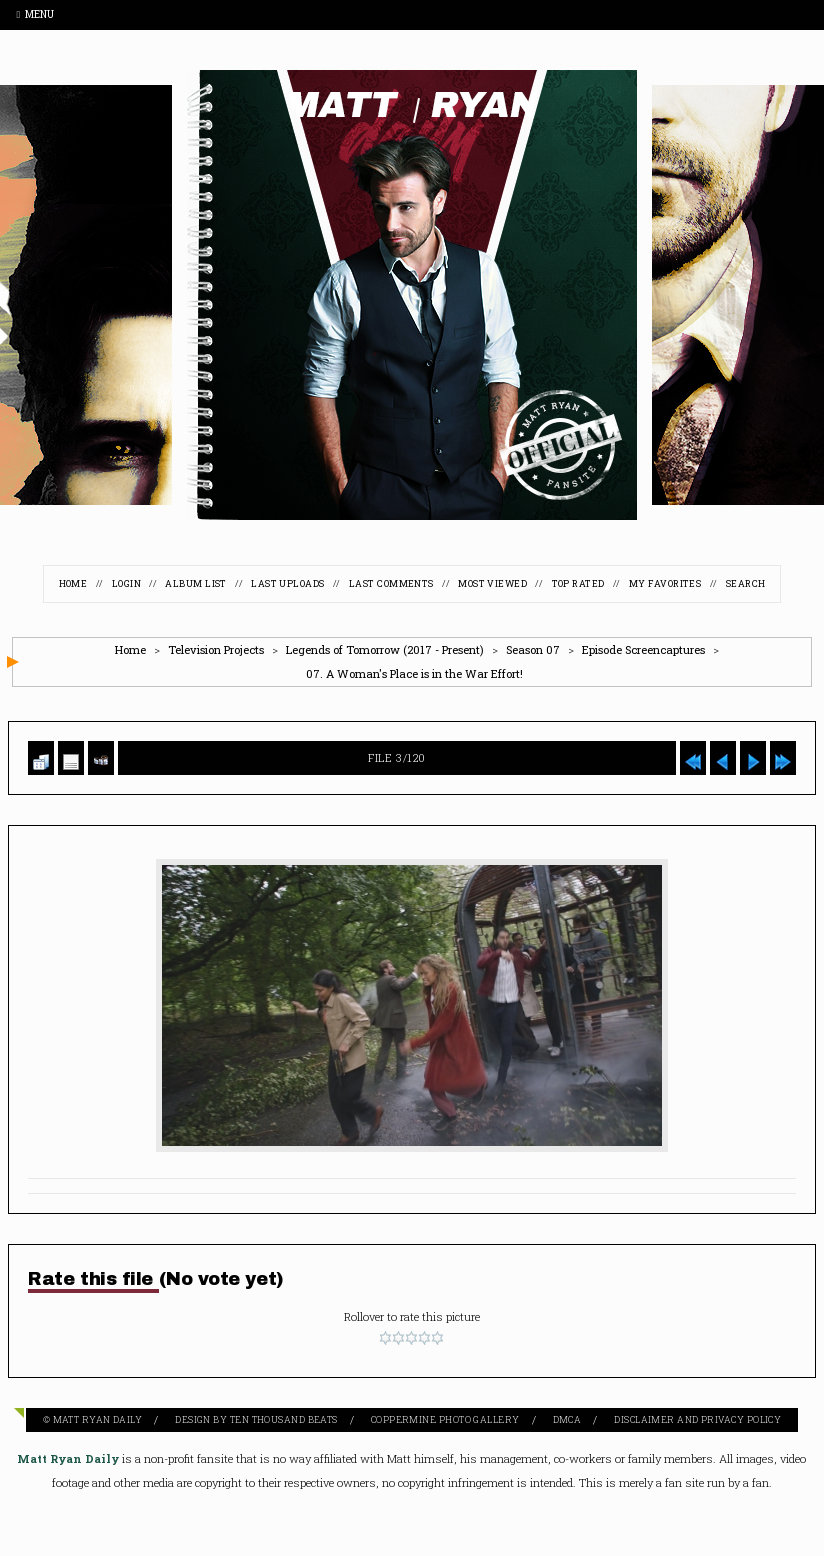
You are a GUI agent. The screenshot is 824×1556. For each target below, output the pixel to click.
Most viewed (492, 583)
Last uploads (287, 583)
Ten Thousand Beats (284, 1419)
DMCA (567, 1419)
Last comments (391, 583)
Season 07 (533, 649)
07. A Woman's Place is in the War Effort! (414, 673)
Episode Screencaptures (643, 649)
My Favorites (665, 583)
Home (73, 583)
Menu (35, 14)
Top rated (578, 583)
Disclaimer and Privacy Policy (697, 1419)
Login (126, 583)
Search (746, 583)
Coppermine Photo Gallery (445, 1419)
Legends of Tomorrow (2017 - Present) (385, 649)
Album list (196, 583)
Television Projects (216, 649)
